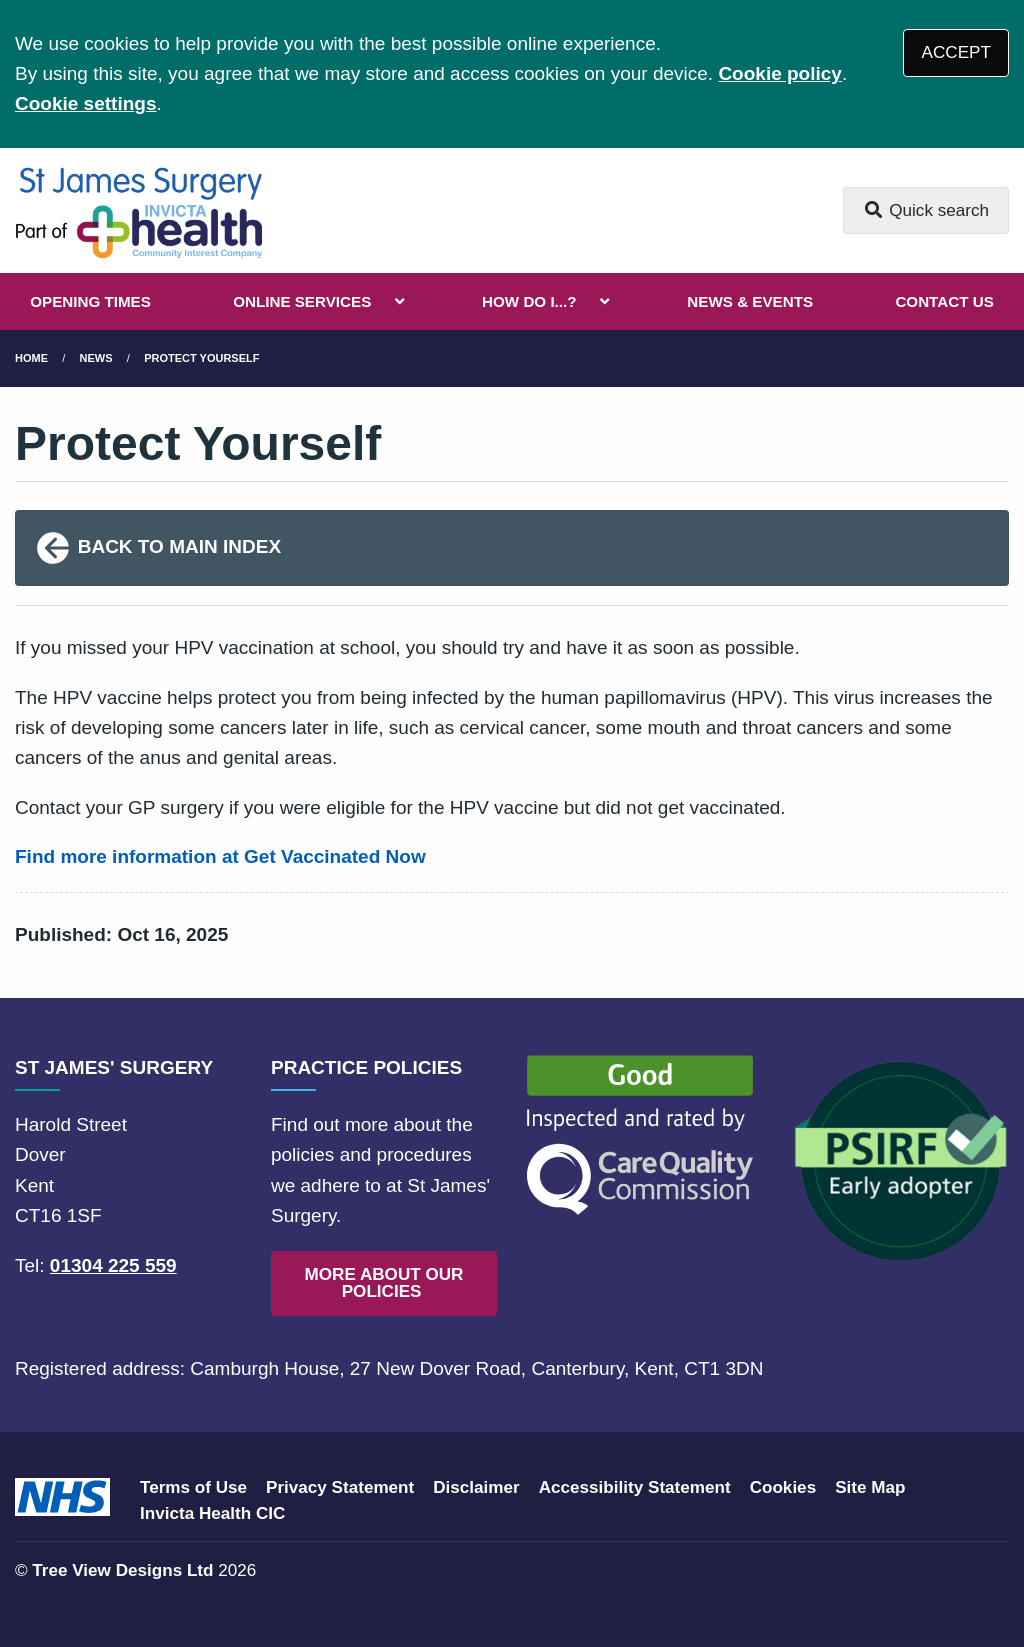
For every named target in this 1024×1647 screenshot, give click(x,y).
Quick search (926, 210)
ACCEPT (956, 52)
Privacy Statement (340, 1487)
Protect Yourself (201, 358)
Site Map (870, 1487)
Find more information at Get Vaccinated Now (220, 856)
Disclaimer (476, 1487)
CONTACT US (944, 301)
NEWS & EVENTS (750, 301)
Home (31, 358)
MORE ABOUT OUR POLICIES (384, 1283)
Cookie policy (780, 73)
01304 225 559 (113, 1265)
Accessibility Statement (635, 1487)
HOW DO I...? (529, 301)
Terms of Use (193, 1487)
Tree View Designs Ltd (122, 1570)
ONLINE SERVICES (302, 301)
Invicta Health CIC (212, 1513)
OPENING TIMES (90, 301)
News (96, 358)
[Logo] (138, 210)
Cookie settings (85, 103)
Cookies (783, 1487)
